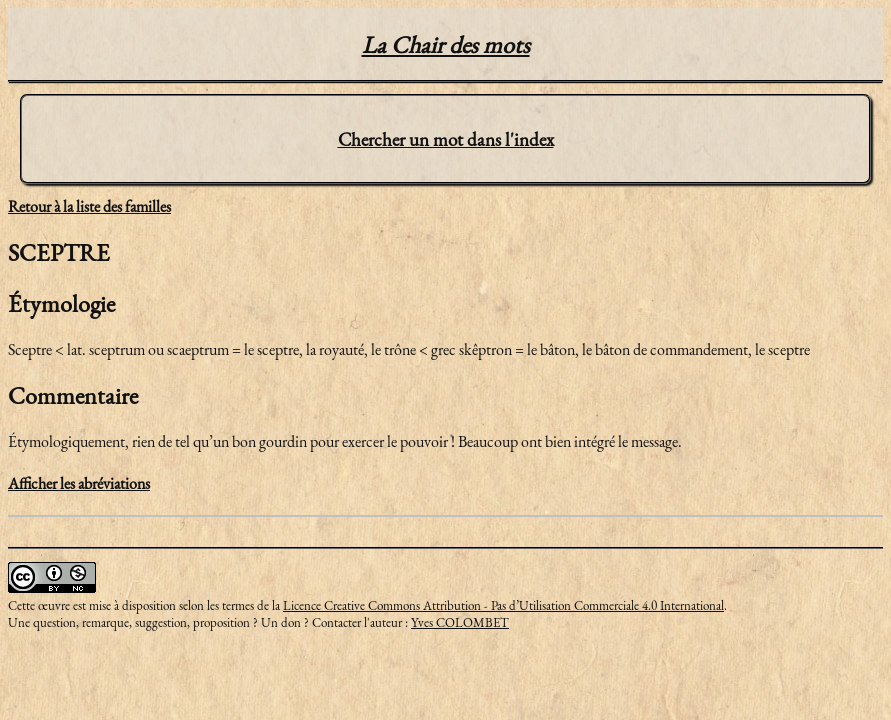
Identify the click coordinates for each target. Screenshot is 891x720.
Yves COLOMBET (460, 622)
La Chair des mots (446, 44)
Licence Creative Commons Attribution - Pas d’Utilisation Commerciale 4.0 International (503, 605)
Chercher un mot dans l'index (446, 139)
